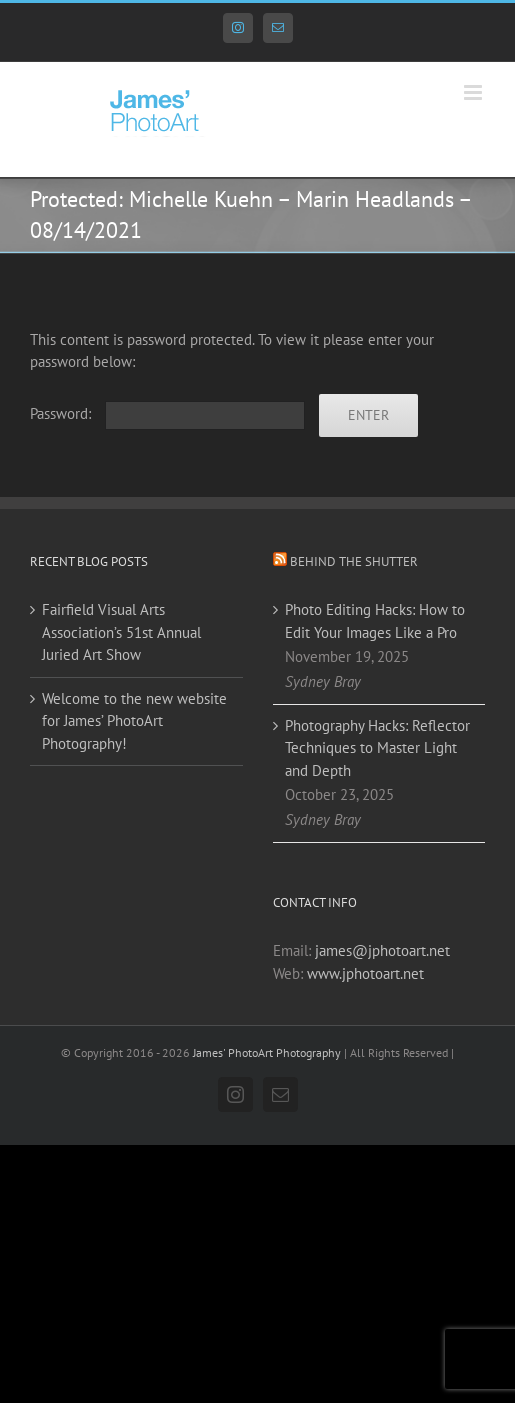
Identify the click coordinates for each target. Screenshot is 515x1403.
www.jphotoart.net (365, 973)
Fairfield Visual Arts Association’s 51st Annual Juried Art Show (121, 632)
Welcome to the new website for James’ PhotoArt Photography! (134, 721)
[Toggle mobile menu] (474, 92)
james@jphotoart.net (382, 950)
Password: (167, 413)
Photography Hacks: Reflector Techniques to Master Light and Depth (377, 748)
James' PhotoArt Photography (267, 1052)
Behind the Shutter (354, 561)
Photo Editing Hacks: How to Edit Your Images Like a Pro (375, 621)
